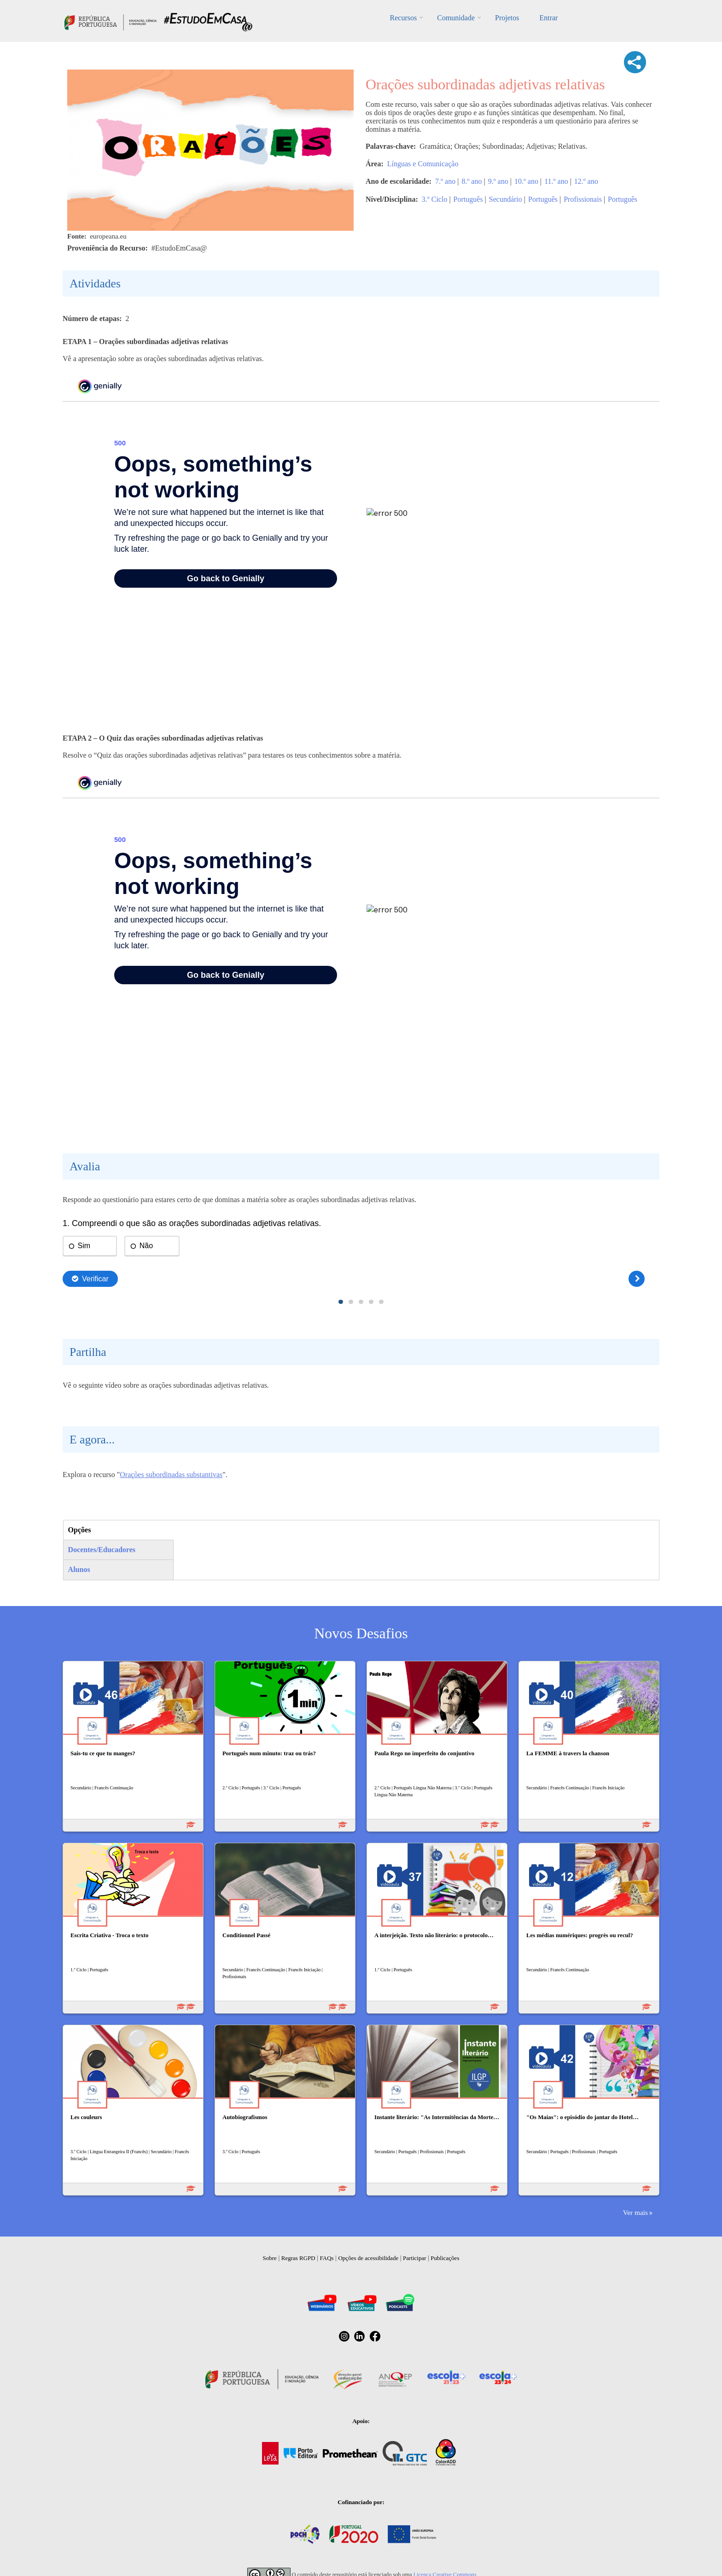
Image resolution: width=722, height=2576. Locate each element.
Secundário (505, 199)
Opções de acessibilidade (368, 2258)
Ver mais (635, 2212)
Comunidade (456, 18)
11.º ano (556, 181)
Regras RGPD (298, 2258)
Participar (414, 2258)
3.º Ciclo (435, 199)
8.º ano (471, 181)
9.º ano (498, 181)
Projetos (507, 18)
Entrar (548, 18)
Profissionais (583, 199)
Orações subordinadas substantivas (171, 1474)
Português (468, 199)
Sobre (270, 2258)
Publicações (445, 2258)
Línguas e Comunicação (423, 164)
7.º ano (445, 181)
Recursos (403, 18)
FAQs (327, 2258)
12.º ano (586, 181)
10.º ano (526, 181)
